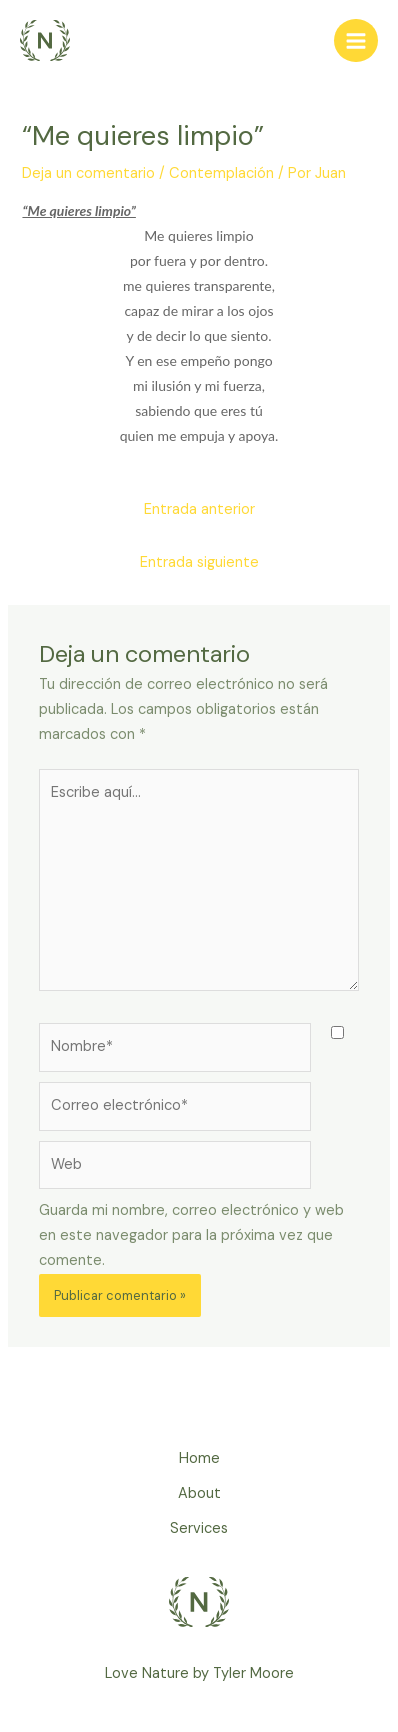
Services (199, 1528)
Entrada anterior (199, 509)
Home (199, 1458)
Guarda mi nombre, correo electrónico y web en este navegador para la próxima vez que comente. (191, 1235)
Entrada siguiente (199, 562)
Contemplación (221, 173)
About (199, 1493)
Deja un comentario (88, 173)
